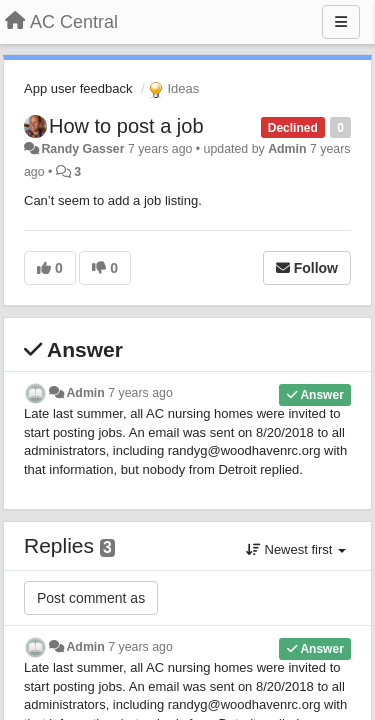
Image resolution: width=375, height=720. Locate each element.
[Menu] (341, 22)
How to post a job (126, 126)
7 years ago (140, 393)
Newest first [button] (296, 549)
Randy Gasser (82, 149)
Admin (287, 149)
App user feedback (78, 88)
